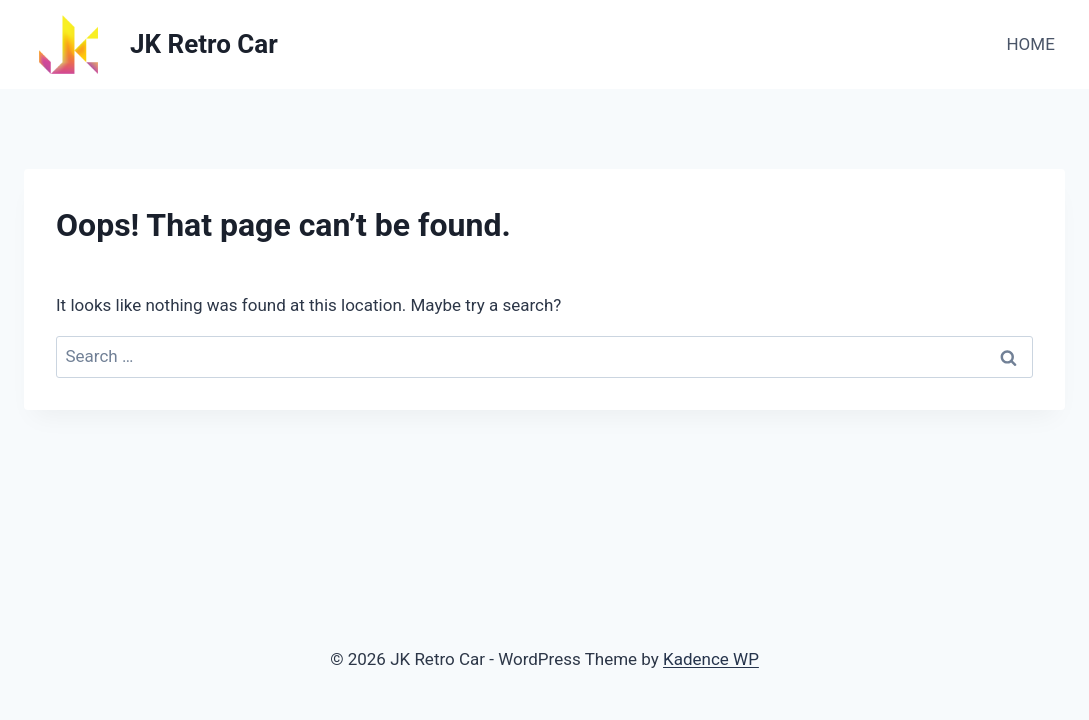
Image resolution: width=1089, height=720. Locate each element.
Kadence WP (711, 659)
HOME (1030, 44)
